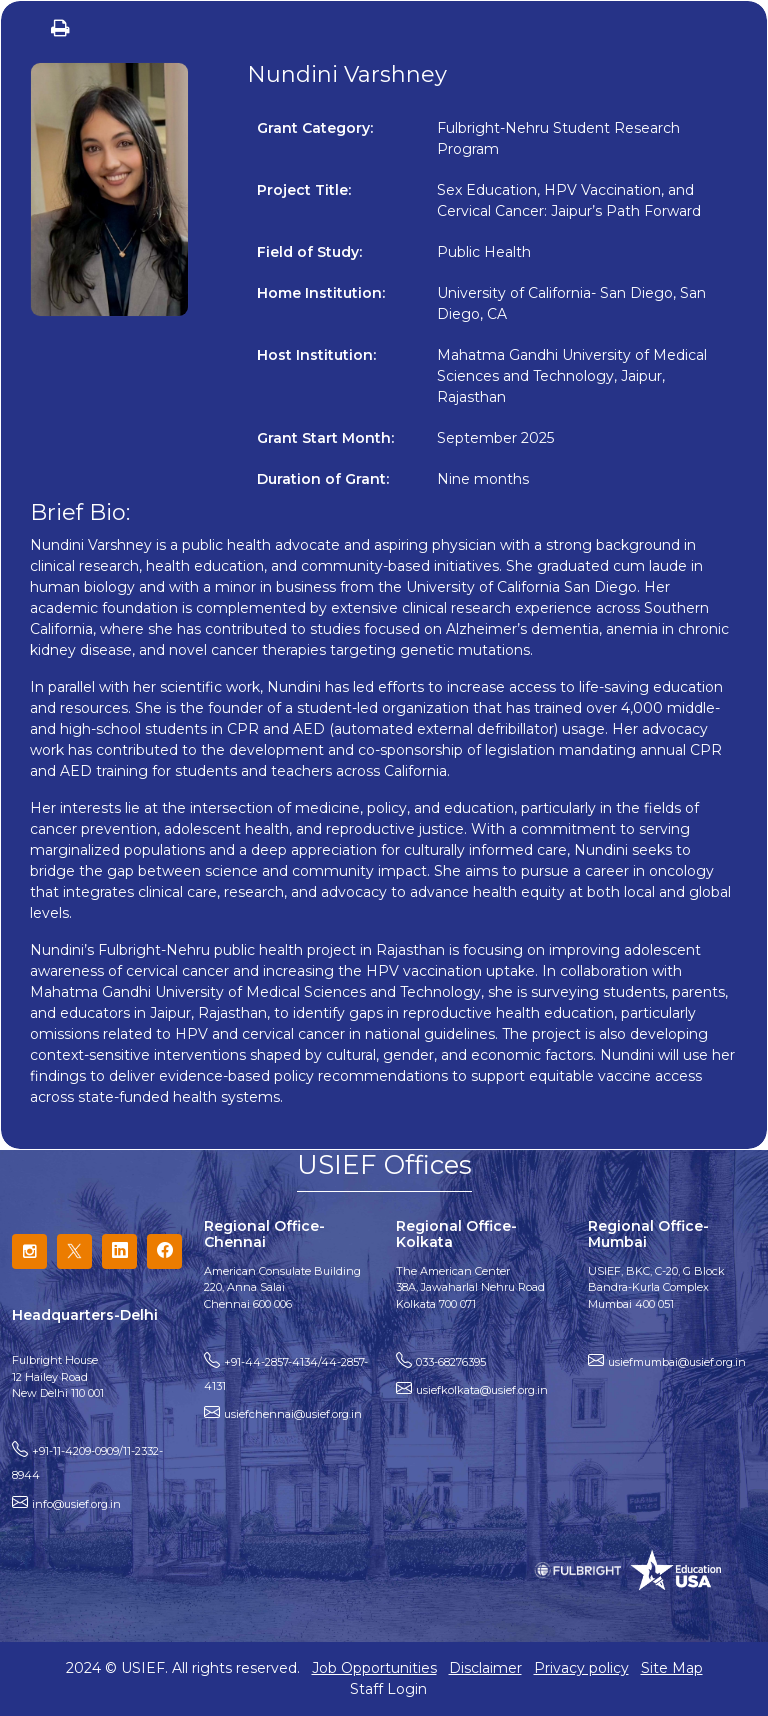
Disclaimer (485, 1668)
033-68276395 (451, 1362)
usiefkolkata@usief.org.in (482, 1390)
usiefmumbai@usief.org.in (677, 1362)
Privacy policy (581, 1668)
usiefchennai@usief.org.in (293, 1414)
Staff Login (388, 1689)
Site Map (672, 1668)
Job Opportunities (374, 1668)
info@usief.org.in (76, 1504)
